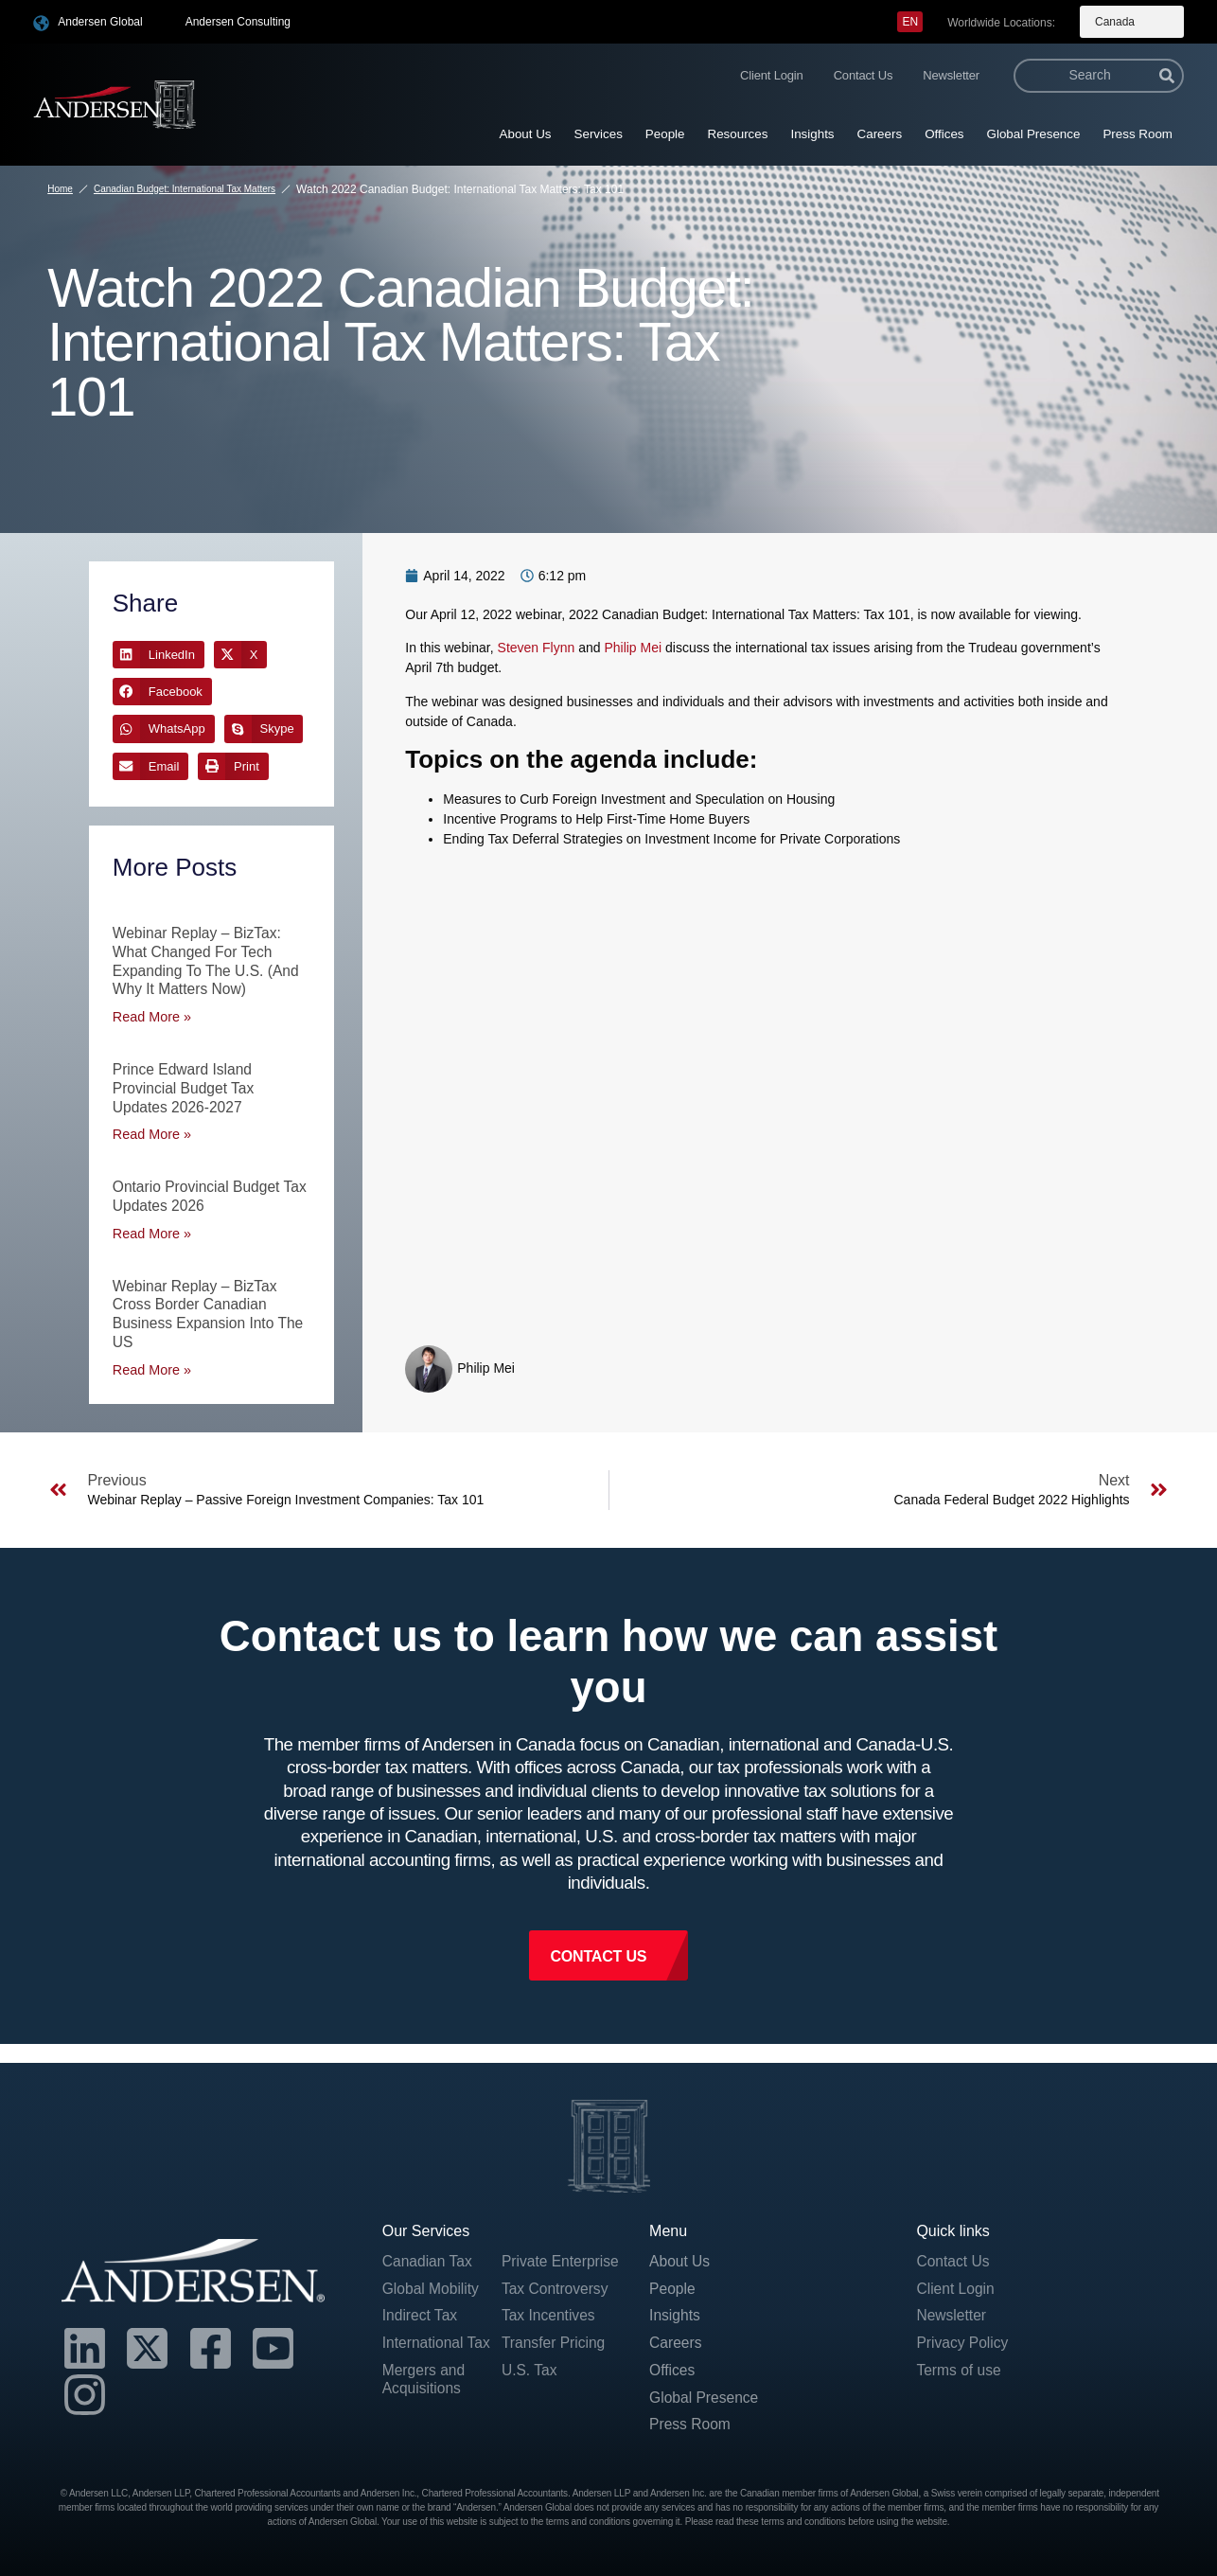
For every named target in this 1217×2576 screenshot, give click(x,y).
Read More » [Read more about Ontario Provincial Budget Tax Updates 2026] (151, 1228)
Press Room (1137, 134)
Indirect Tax (421, 2311)
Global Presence (1034, 134)
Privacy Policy (963, 2339)
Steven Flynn (536, 647)
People (665, 134)
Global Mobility (432, 2284)
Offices (944, 134)
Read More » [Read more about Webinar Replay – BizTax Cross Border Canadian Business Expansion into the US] (151, 1363)
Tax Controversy (556, 2302)
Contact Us (863, 75)
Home (60, 189)
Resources (738, 134)
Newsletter (951, 75)
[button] (158, 654)
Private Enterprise (536, 2264)
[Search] (1167, 76)
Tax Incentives (549, 2329)
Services (598, 134)
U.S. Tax (530, 2384)
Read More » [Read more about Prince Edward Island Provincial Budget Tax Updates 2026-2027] (151, 1131)
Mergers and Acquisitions (424, 2375)
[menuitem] (910, 21)
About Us (526, 134)
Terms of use (959, 2366)
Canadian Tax (428, 2255)
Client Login (771, 75)
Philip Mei (632, 647)
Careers (880, 134)
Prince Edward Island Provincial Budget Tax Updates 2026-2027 (185, 1085)
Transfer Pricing (555, 2357)
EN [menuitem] (910, 21)
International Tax (437, 2339)
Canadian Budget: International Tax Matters (184, 189)
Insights (812, 134)
